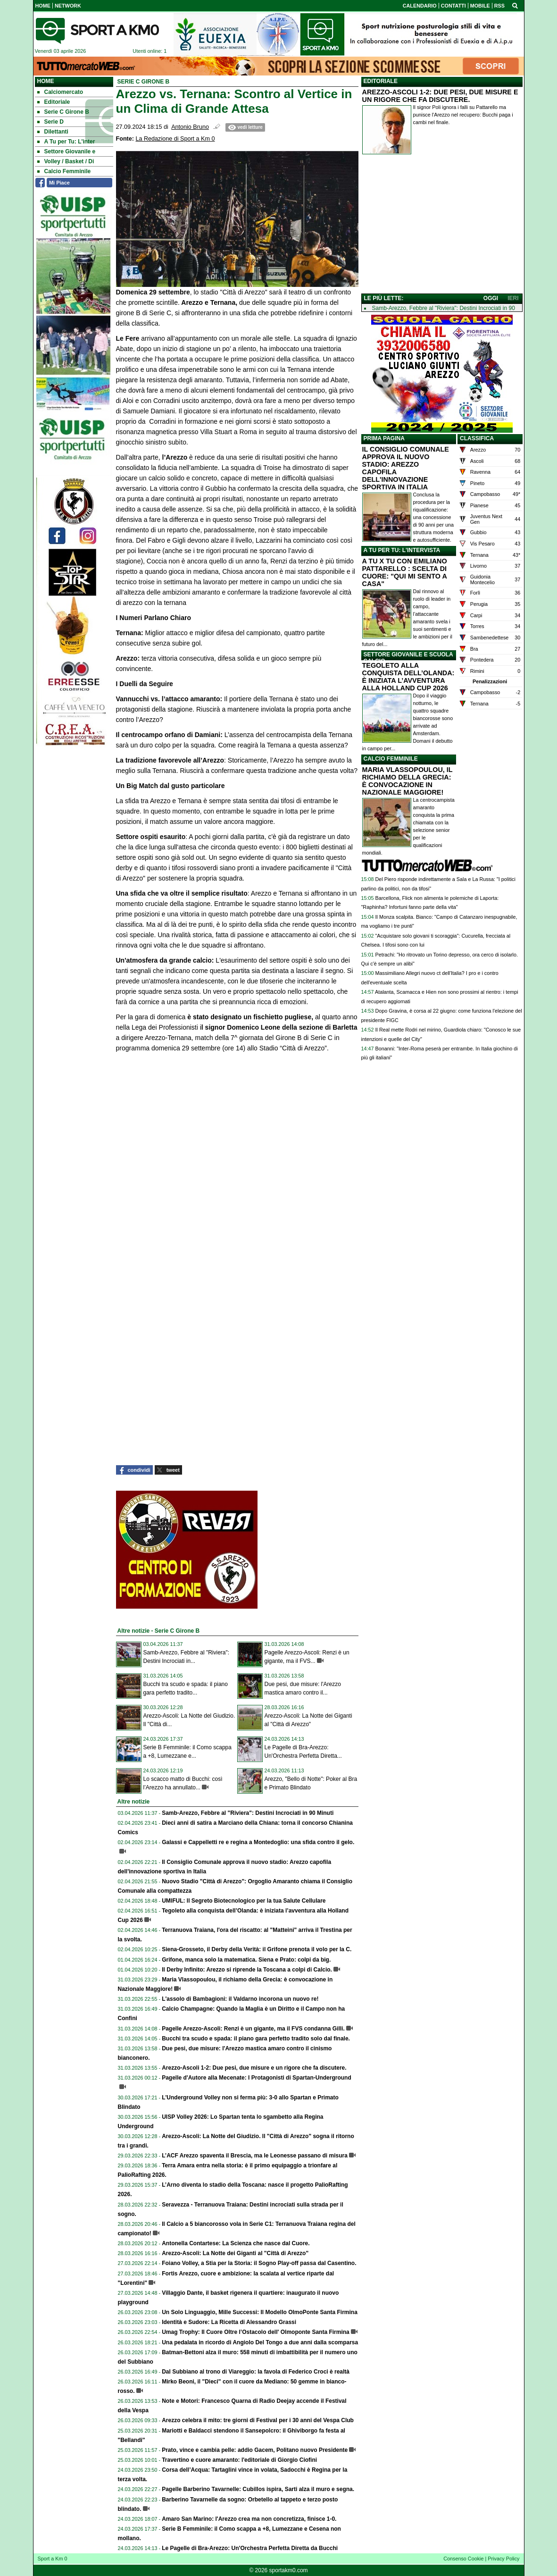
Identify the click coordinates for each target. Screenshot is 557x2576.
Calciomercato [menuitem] (60, 92)
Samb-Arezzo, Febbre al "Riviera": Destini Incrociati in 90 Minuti (247, 1813)
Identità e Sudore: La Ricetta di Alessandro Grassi (229, 2322)
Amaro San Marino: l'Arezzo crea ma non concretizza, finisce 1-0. (249, 2519)
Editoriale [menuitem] (53, 102)
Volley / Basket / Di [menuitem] (65, 161)
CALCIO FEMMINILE (391, 758)
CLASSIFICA (477, 438)
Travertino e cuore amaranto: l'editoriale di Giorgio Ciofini (239, 2460)
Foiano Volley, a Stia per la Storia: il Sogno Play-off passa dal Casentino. (259, 2263)
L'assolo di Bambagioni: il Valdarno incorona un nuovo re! (240, 1999)
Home (45, 81)
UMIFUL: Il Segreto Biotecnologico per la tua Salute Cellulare (243, 1900)
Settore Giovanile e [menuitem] (66, 151)
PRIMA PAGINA (384, 438)
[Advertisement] (442, 226)
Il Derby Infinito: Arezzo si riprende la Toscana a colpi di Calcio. (247, 1969)
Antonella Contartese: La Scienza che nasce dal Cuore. (235, 2243)
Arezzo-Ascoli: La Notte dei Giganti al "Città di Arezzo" (235, 2253)
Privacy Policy (503, 2558)
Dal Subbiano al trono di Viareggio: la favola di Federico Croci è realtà (255, 2371)
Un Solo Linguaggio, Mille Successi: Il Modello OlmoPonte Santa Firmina (259, 2312)
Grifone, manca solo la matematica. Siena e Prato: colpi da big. (246, 1959)
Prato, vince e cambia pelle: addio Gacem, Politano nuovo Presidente (255, 2450)
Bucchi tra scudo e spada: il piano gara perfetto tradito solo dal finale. (256, 2038)
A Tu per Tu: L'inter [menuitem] (66, 141)
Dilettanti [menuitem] (52, 131)
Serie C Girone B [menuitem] (63, 112)
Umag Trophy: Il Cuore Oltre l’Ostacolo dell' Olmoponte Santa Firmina (255, 2332)
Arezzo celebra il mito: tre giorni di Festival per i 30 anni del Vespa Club (258, 2420)
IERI (512, 298)
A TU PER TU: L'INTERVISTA (402, 550)
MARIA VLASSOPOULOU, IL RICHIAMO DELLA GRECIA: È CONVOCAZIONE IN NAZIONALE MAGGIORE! (407, 781)
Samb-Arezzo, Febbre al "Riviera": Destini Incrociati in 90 (443, 308)
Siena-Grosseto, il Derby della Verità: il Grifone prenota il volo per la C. (256, 1949)
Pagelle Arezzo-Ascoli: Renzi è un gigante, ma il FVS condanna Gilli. (253, 2028)
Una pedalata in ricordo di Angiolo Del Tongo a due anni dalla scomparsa (260, 2342)
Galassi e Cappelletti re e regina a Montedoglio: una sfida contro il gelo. (258, 1842)
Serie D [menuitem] (50, 121)
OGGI (490, 298)
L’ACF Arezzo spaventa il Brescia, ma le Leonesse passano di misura (255, 2155)
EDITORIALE (381, 81)
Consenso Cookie (463, 2558)
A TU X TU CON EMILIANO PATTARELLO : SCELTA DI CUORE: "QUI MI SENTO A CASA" (404, 572)
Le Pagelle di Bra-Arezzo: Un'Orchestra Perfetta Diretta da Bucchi (250, 2548)
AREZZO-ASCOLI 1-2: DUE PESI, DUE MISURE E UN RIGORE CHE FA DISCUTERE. (440, 95)
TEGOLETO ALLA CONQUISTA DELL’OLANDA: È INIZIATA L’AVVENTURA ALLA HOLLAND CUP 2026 (408, 677)
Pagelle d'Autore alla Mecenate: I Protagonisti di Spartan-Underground (256, 2077)
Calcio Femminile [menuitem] (64, 171)
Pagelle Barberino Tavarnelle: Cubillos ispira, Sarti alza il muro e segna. (258, 2489)
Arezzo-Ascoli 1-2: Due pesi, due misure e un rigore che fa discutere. (254, 2067)
